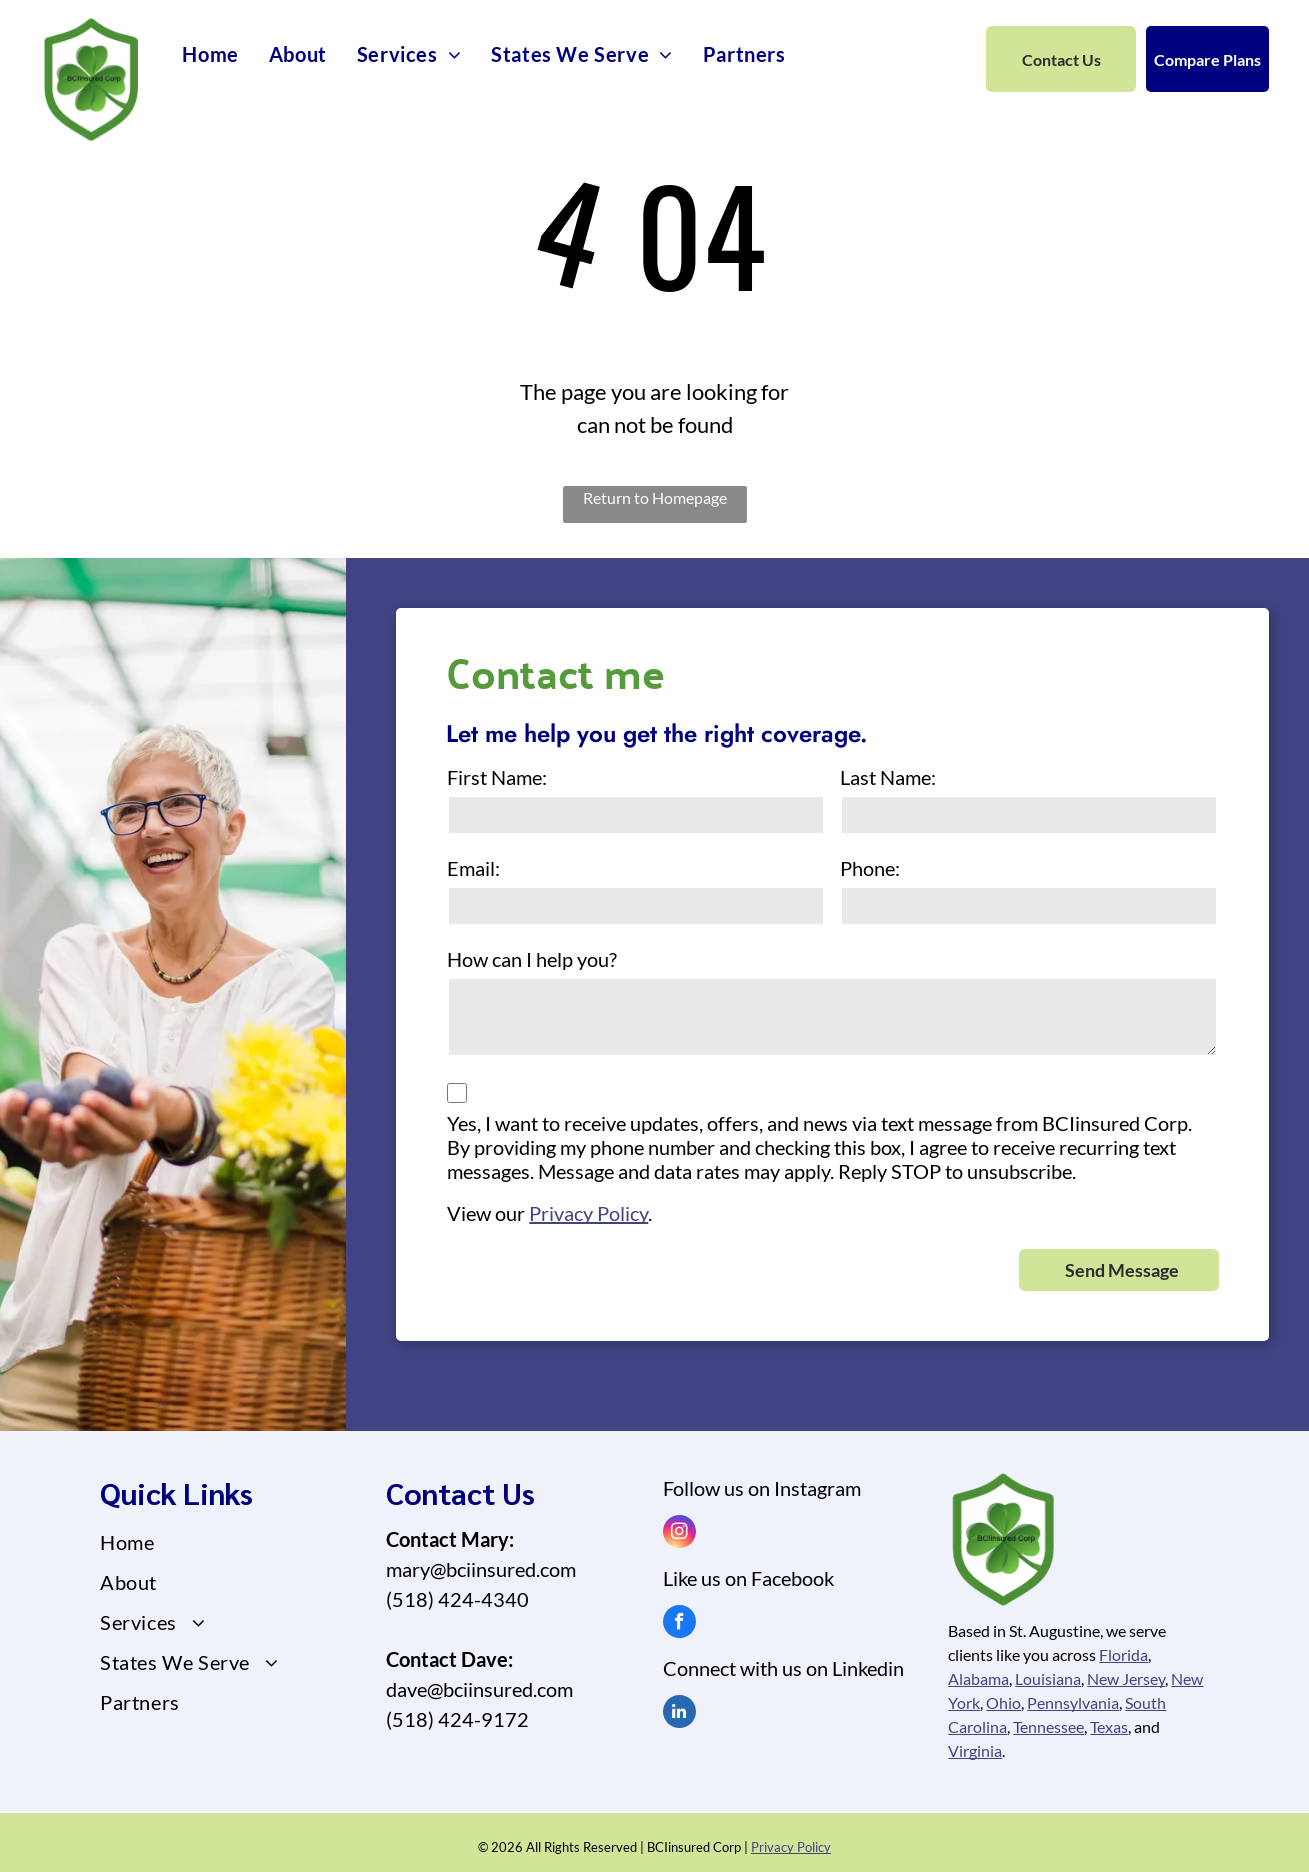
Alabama (978, 1678)
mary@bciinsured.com (481, 1569)
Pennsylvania (1073, 1702)
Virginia (975, 1750)
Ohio (1003, 1702)
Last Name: (888, 777)
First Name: (497, 777)
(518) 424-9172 (457, 1719)
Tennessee (1048, 1726)
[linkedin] (679, 1714)
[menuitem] (210, 54)
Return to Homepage (655, 497)
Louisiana (1048, 1678)
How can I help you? (532, 959)
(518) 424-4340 (457, 1599)
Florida (1123, 1654)
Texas (1109, 1726)
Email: (473, 868)
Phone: (870, 868)
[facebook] (679, 1624)
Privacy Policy (588, 1213)
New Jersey (1126, 1678)
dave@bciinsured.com (479, 1689)
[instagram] (679, 1534)
